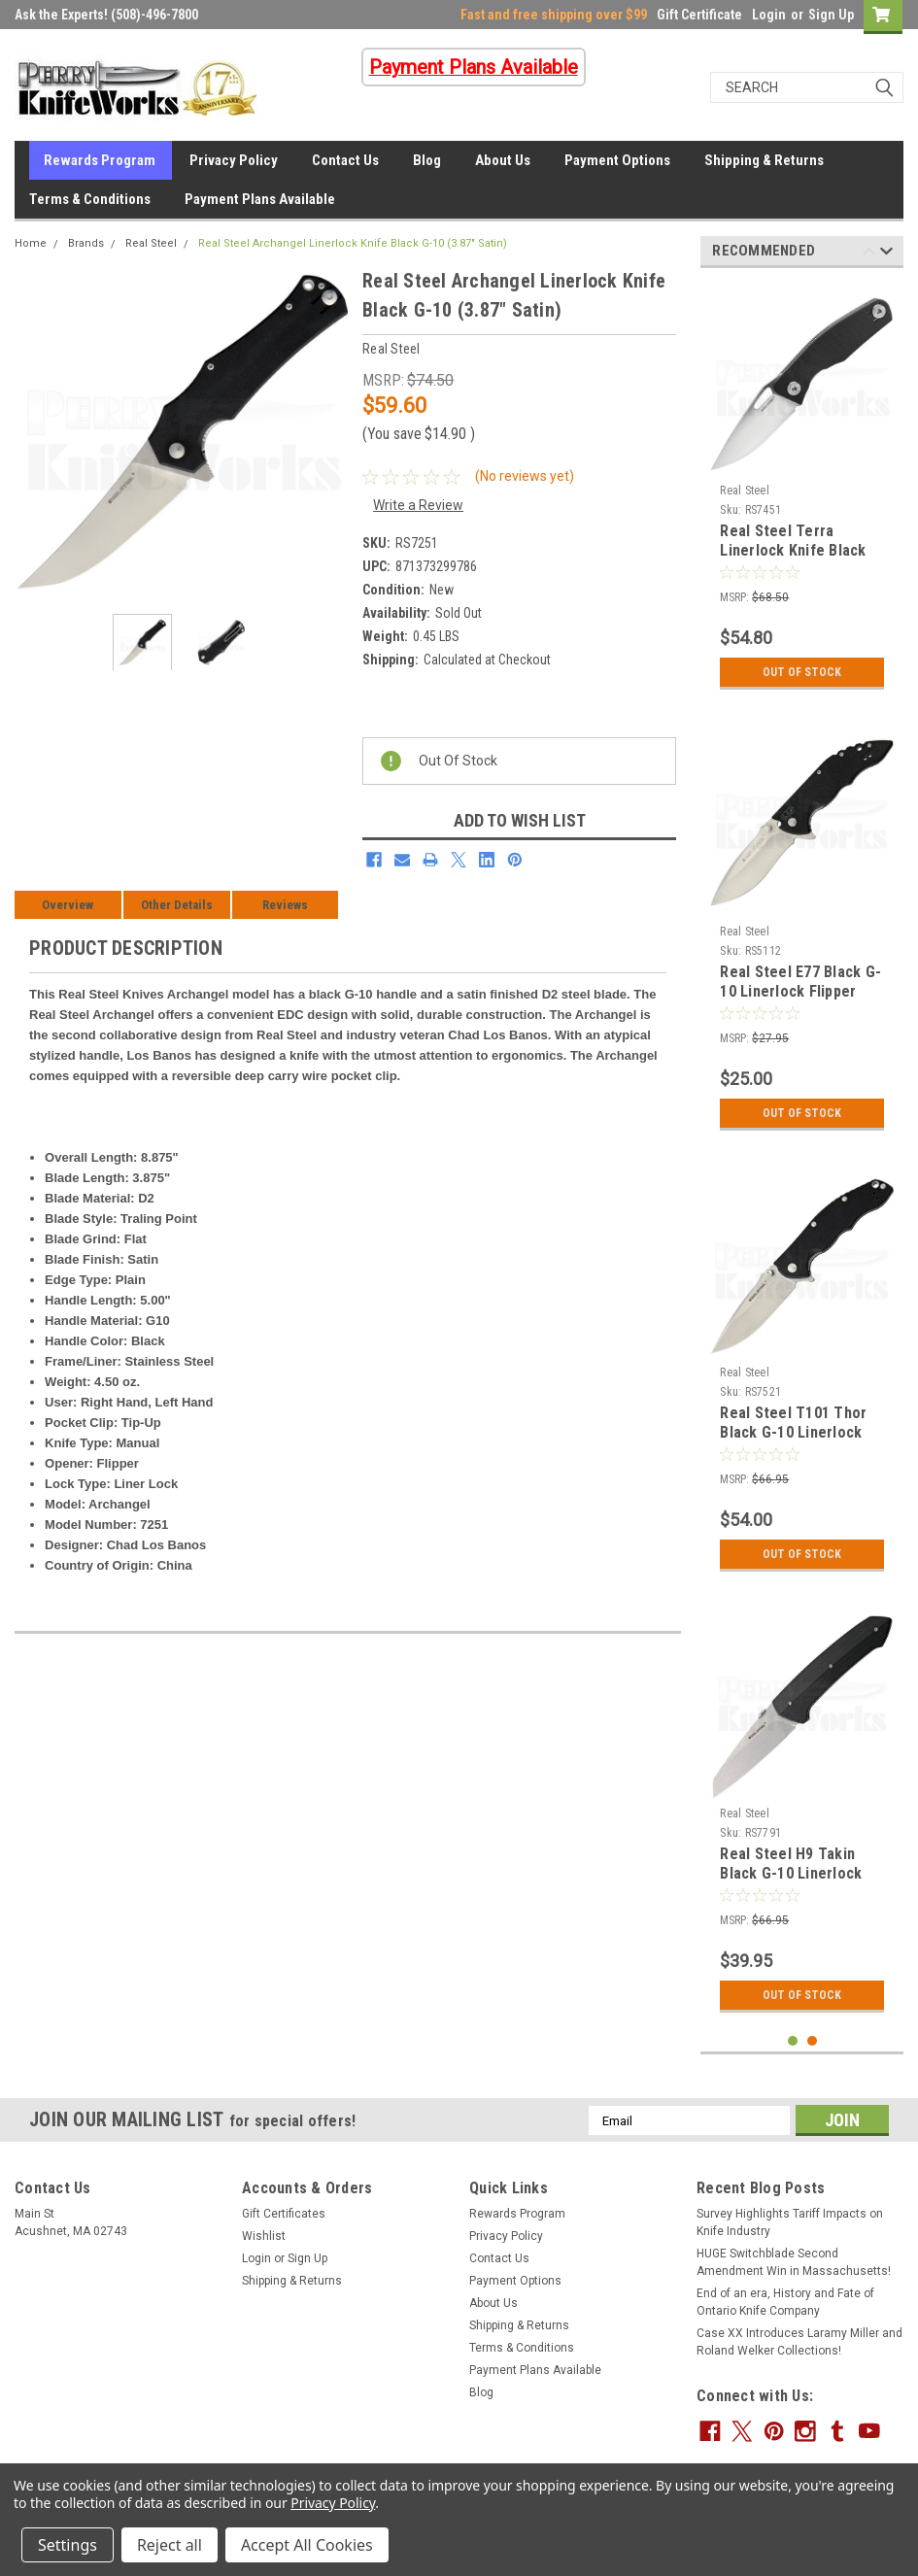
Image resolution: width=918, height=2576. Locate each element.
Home (31, 243)
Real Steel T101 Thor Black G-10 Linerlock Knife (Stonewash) (793, 1432)
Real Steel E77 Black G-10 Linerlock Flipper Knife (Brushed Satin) (800, 991)
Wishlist (264, 2236)
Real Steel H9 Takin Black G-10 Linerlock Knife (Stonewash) (791, 1873)
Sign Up (831, 14)
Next (886, 254)
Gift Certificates (283, 2213)
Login (769, 14)
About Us (502, 160)
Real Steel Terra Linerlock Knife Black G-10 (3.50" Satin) (793, 550)
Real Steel (151, 243)
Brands (86, 243)
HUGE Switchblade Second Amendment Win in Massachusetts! (794, 2262)
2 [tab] (812, 2041)
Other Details (177, 905)
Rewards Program (99, 160)
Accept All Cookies (307, 2545)
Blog (427, 160)
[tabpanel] (802, 491)
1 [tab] (793, 2041)
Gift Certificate (699, 14)
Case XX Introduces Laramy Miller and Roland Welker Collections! (799, 2341)
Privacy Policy (233, 160)
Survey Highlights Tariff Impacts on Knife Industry (790, 2222)
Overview (67, 905)
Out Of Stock (802, 671)
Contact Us (345, 160)
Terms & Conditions (90, 199)
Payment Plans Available (260, 199)
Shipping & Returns (764, 160)
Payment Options (617, 160)
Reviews (285, 905)
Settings (67, 2545)
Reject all (169, 2545)
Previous (869, 254)
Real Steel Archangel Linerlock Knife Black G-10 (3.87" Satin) (352, 243)
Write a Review (418, 505)
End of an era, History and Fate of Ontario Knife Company (785, 2302)
